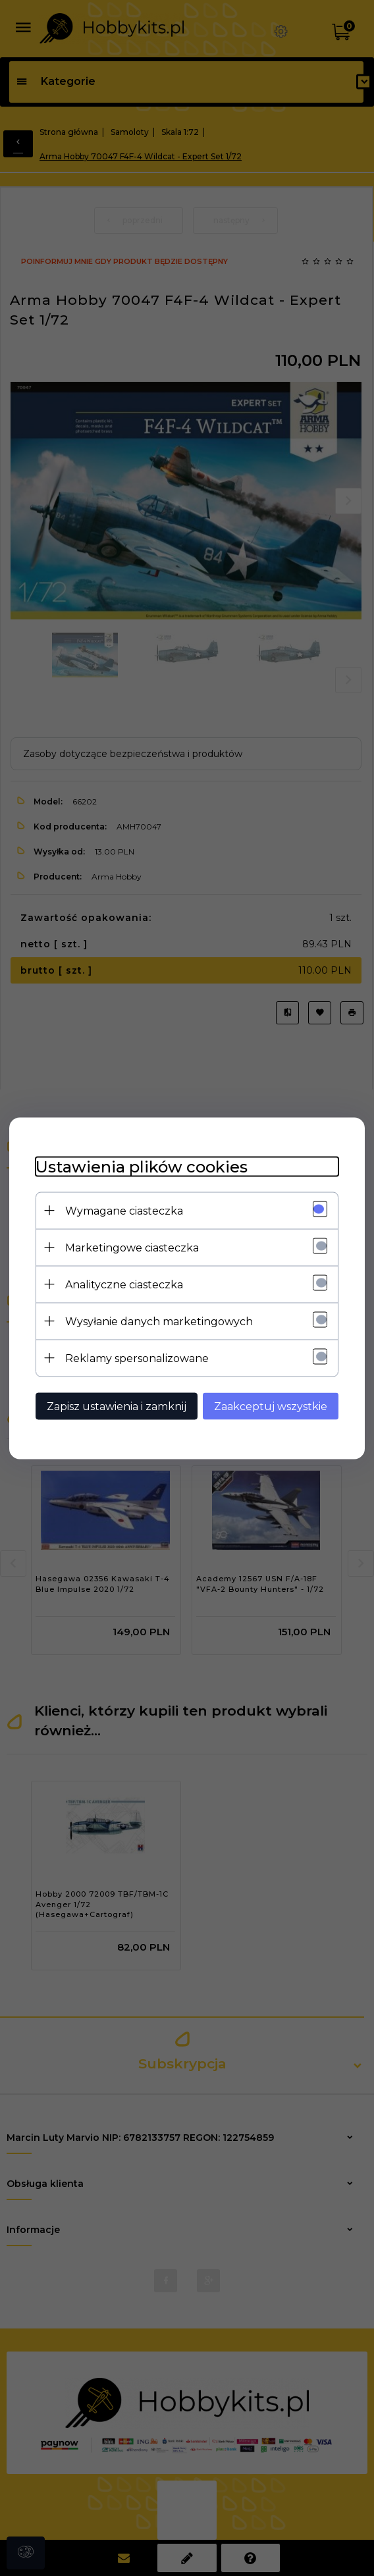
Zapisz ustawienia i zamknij (116, 1406)
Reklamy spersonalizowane (137, 1358)
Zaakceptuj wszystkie (270, 1406)
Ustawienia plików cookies (142, 1166)
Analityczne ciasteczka (124, 1284)
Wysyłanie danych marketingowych (159, 1321)
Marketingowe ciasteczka (132, 1247)
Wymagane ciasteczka (124, 1210)
